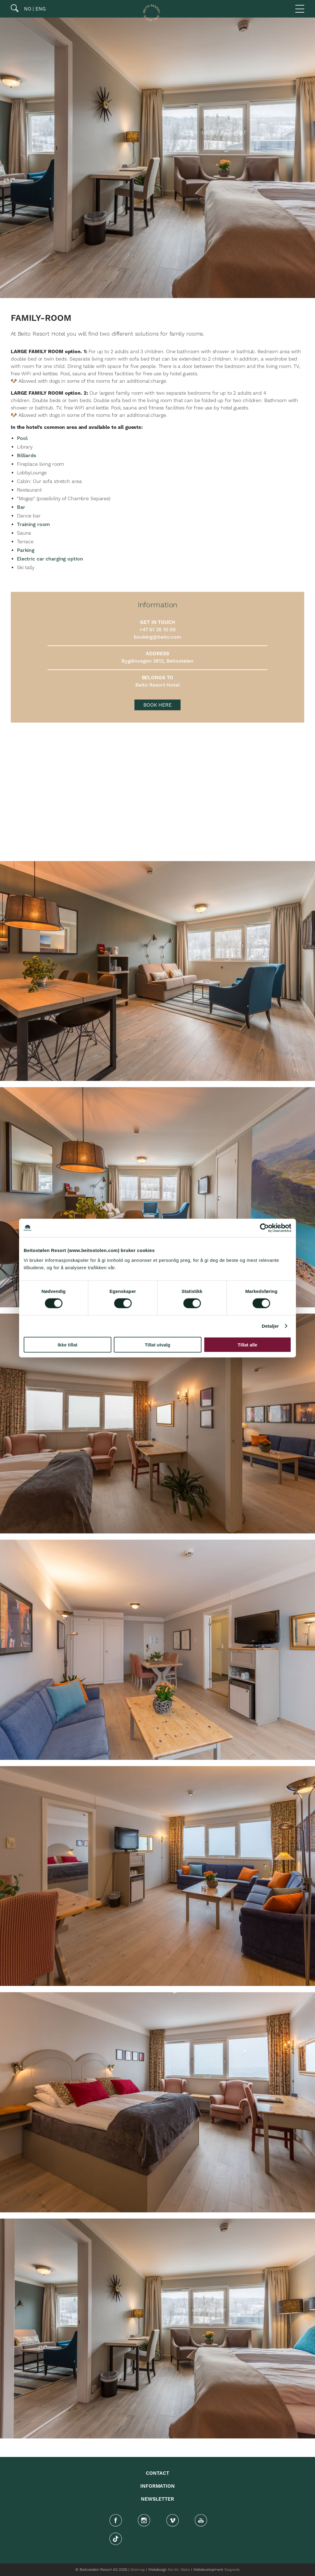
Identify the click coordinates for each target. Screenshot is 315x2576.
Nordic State (179, 2569)
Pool (22, 438)
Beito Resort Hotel (157, 685)
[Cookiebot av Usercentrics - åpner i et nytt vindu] (264, 1228)
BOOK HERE (157, 705)
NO (26, 9)
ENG (40, 9)
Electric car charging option (50, 559)
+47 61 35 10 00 (157, 630)
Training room (33, 524)
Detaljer (270, 1326)
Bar (21, 507)
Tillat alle (247, 1344)
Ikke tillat (67, 1344)
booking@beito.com (157, 637)
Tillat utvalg (157, 1344)
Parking (25, 550)
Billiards (26, 456)
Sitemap (137, 2569)
